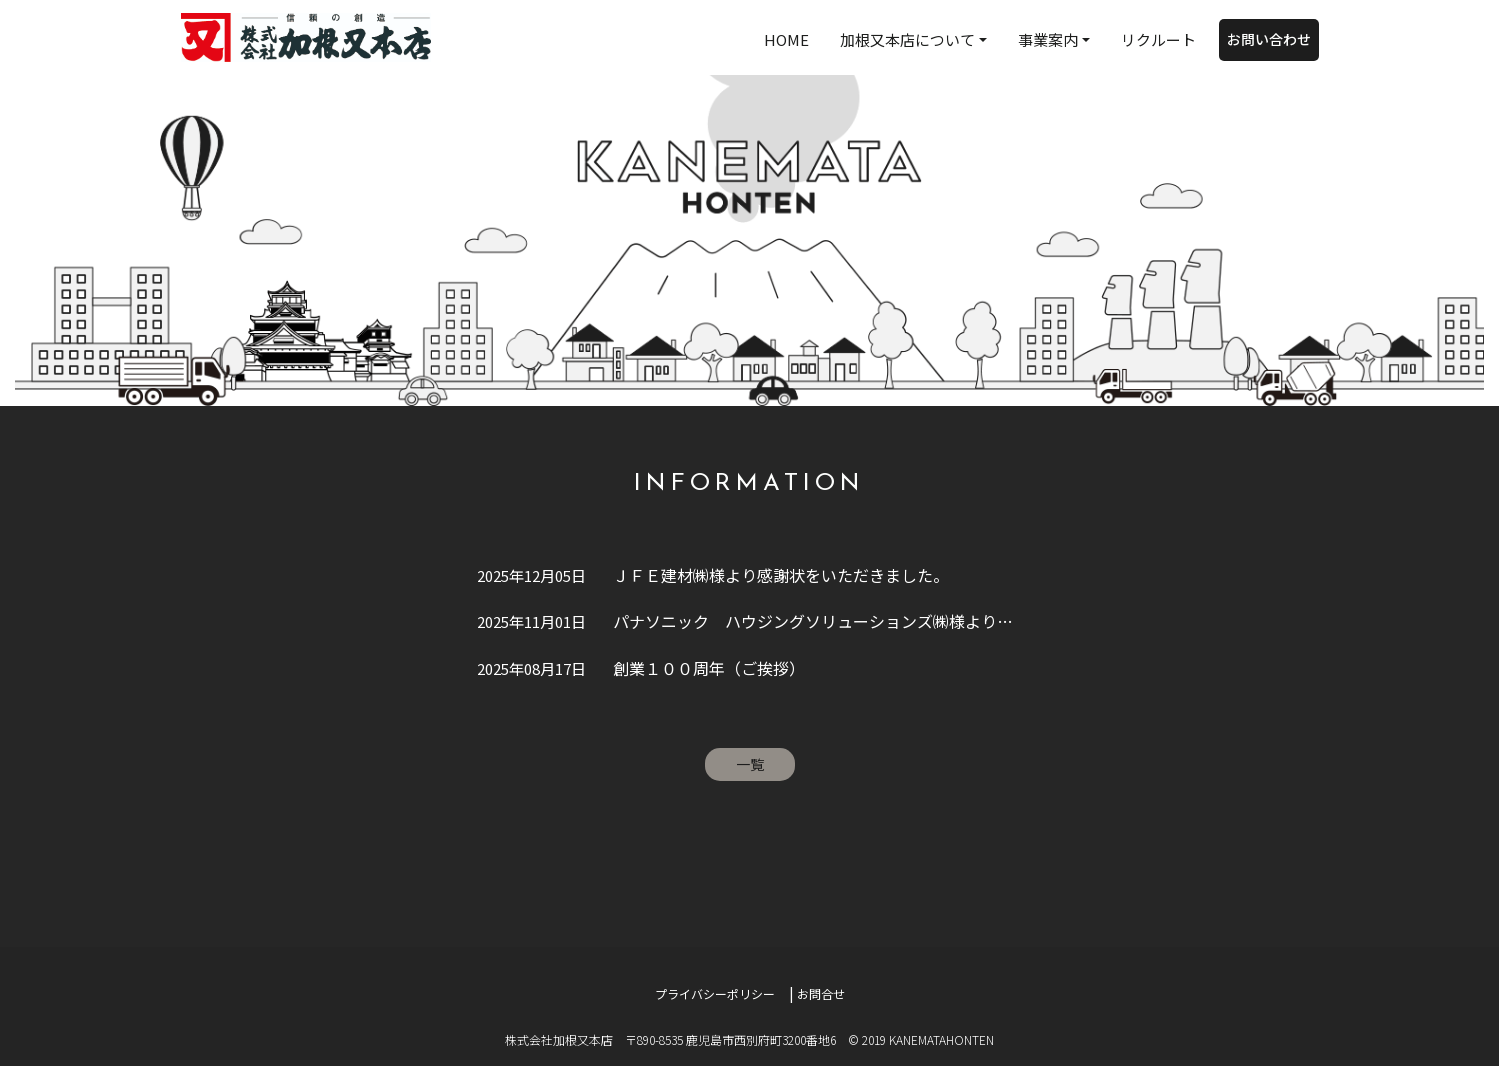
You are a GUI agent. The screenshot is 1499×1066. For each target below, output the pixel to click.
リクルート (1158, 39)
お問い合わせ (1269, 39)
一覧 (750, 764)
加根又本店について (907, 39)
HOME (786, 39)
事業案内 (1048, 39)
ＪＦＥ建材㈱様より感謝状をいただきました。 (713, 575)
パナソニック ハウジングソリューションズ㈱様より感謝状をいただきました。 (752, 621)
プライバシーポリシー (715, 993)
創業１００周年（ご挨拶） (641, 668)
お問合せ (821, 993)
